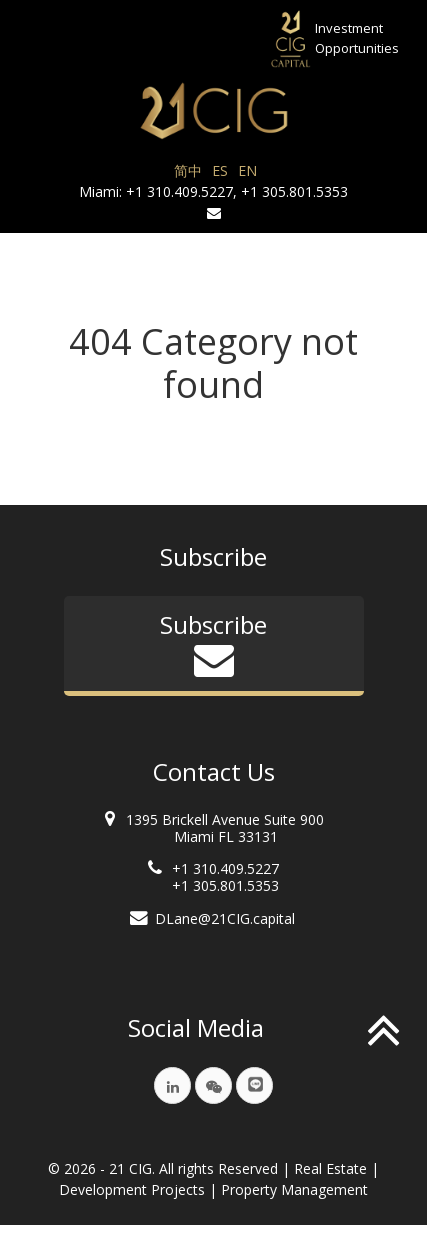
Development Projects (132, 1189)
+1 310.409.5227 (179, 191)
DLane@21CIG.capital (225, 918)
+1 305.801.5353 (294, 191)
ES (220, 170)
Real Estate (330, 1168)
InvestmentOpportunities (357, 38)
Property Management (294, 1189)
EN (247, 170)
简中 (188, 170)
